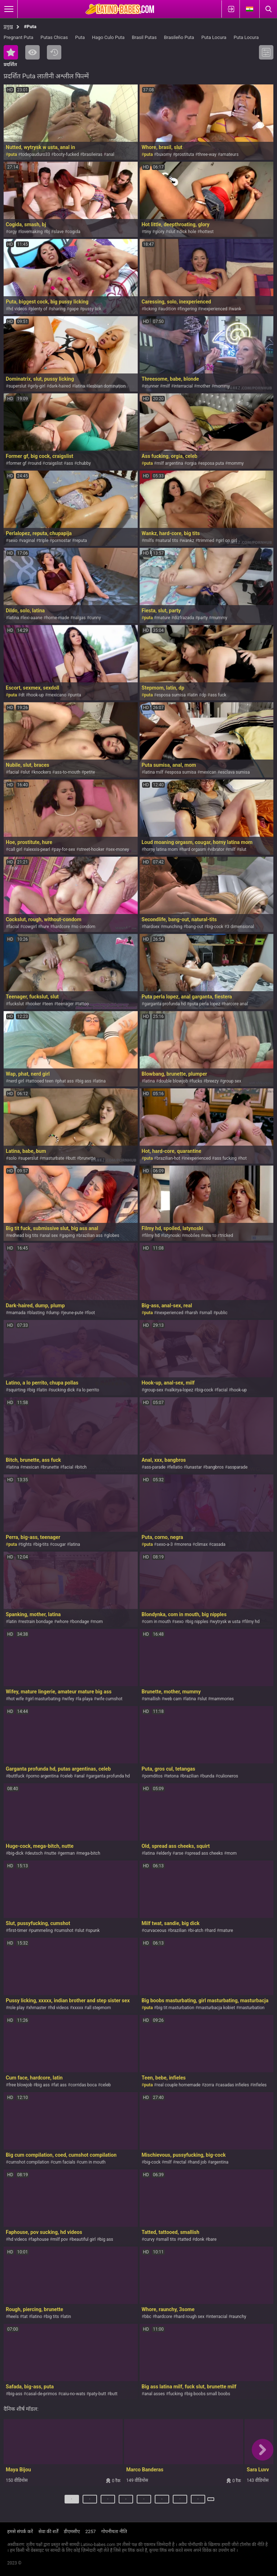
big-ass (15, 2393)
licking (150, 308)
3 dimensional (240, 926)
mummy (219, 617)
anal (110, 154)
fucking (175, 2393)
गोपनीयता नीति (114, 2531)
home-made (57, 617)
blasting (37, 1312)
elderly (165, 1853)
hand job (198, 2162)
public (222, 1312)
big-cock (215, 926)
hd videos (17, 308)
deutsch (35, 1853)
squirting (16, 1389)
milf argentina (170, 463)
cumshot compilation (28, 2162)
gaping (68, 1235)
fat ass (60, 2084)
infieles (260, 2084)
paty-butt (97, 2393)
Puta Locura (214, 37)
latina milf (153, 772)
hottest (207, 231)
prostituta (185, 154)
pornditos (153, 1776)
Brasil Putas (144, 37)
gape (74, 308)
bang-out (194, 926)
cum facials (64, 2162)
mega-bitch (89, 1853)
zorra (209, 2084)
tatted (185, 2239)
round (35, 463)
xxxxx (77, 2007)
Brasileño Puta (179, 37)
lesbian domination (107, 386)
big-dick (15, 1853)
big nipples (198, 1621)
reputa (81, 540)
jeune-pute (73, 1312)
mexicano (57, 694)
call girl (15, 849)
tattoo (83, 1003)
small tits (167, 2239)
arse (179, 1853)
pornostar (61, 540)
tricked (226, 1235)
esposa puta (212, 463)
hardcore (61, 926)
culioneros (228, 1776)
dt (23, 694)
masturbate (53, 1158)
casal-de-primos (41, 2393)
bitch (82, 1467)
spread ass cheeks (205, 1853)
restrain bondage (37, 1621)
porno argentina (43, 1776)
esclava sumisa (235, 772)
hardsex (151, 926)
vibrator (217, 849)
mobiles (192, 1235)
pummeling (42, 1930)
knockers (42, 772)
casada (218, 1544)
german (67, 1853)
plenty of (39, 308)
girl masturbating (43, 1698)
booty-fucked (66, 154)
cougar (59, 1544)
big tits (52, 2316)
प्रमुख (8, 26)
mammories (222, 1698)
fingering (188, 308)
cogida (73, 231)
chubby (84, 463)
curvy (149, 2239)
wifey (69, 1698)
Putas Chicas (54, 37)
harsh (192, 1312)
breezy (212, 1081)
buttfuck (16, 1776)
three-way (207, 154)
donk (199, 2239)
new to (209, 1235)
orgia (192, 463)
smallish (152, 1698)
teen (49, 1003)
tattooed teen (40, 1081)
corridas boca (83, 2084)
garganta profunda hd (165, 1003)
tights (26, 1544)
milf (166, 386)
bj (48, 231)
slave (59, 231)
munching (173, 926)
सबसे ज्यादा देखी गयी (32, 52)
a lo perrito (89, 1389)
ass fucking (226, 1158)
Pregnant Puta (18, 37)
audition (168, 308)
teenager (65, 1003)
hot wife (16, 1698)
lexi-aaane (32, 617)
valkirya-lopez (180, 1389)
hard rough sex (190, 2316)
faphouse (40, 2239)
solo (12, 1158)
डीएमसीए (72, 2531)
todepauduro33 (35, 154)
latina (79, 386)
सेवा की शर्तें (48, 2531)
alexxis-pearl (38, 849)
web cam (172, 1698)
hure (44, 926)
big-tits (42, 1544)
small (207, 1312)
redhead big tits (23, 1235)
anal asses (154, 2393)
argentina (219, 2162)
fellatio (175, 1467)
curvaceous (155, 1930)
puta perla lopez (204, 1003)
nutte (51, 1853)
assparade (238, 1467)
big (32, 1389)
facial (13, 772)
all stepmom (99, 2007)
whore (63, 1621)
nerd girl (16, 1081)
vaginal (28, 540)
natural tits (168, 540)
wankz (188, 540)
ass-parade (155, 1467)
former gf (17, 463)
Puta (80, 37)
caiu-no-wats (73, 2393)
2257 (90, 2531)
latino (36, 2316)
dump (54, 1312)
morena (183, 1544)
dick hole (187, 231)
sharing (58, 308)
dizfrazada (184, 617)
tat (24, 2316)
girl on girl (227, 540)
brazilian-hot (168, 1158)
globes (112, 1235)
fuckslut (16, 1003)
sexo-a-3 (165, 1544)
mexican (208, 772)
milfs (149, 540)
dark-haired (60, 386)
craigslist (53, 463)
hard (211, 1930)
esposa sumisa (171, 694)
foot (91, 1312)
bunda (208, 1776)
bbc (147, 2316)
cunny (95, 617)
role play (16, 2007)
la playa (85, 1698)
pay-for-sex (64, 849)
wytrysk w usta (226, 1621)
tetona (172, 1776)
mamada (16, 1312)
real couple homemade (179, 2084)
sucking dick (63, 1389)
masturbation (251, 2007)
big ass (84, 1081)
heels (13, 2316)
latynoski (172, 1235)
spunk (94, 1930)
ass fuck (218, 694)
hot (243, 1158)
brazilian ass (91, 1235)
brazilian (191, 1776)
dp (203, 694)
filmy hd (152, 1235)
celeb (67, 1776)
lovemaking (32, 231)
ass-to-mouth (67, 772)
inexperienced (214, 308)
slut (171, 231)
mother (203, 386)
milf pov (60, 2239)
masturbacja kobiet (216, 2007)
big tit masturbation (175, 2007)
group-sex (153, 1389)
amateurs (229, 154)
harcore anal (236, 1003)
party (203, 617)
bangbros (215, 1467)
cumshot (65, 1930)
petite (89, 772)
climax (201, 1544)
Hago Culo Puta (108, 37)
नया (54, 52)
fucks (197, 1081)
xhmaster (37, 2007)
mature (163, 617)
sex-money (118, 849)
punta (75, 694)
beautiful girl (84, 2239)
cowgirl (30, 926)
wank (236, 308)
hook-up (36, 694)
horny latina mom (161, 849)
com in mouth (157, 1621)
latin (193, 694)
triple (43, 540)
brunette (87, 1158)
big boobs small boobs (208, 2393)
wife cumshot (109, 1698)
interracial (183, 386)
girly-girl (37, 386)
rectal (180, 2162)
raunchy (238, 2316)
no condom (84, 926)
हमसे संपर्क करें (20, 2531)
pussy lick (92, 308)
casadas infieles (233, 2084)
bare (212, 2239)
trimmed (206, 540)
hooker (34, 1003)
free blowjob (20, 2084)
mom (98, 1621)
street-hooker (92, 849)
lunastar (194, 1467)
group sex (232, 1081)
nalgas (79, 617)
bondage (80, 1621)
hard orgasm (193, 849)
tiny (147, 231)
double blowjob (173, 1081)
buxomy (164, 154)
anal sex (50, 1235)
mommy (222, 386)
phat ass (65, 1081)
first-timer (17, 1930)
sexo (12, 540)
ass (69, 463)
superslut (17, 386)
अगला (211, 2502)
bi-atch (196, 1930)
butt (71, 1158)
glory (159, 231)
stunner (151, 386)
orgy (12, 231)
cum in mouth (92, 2162)
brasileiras (92, 154)
